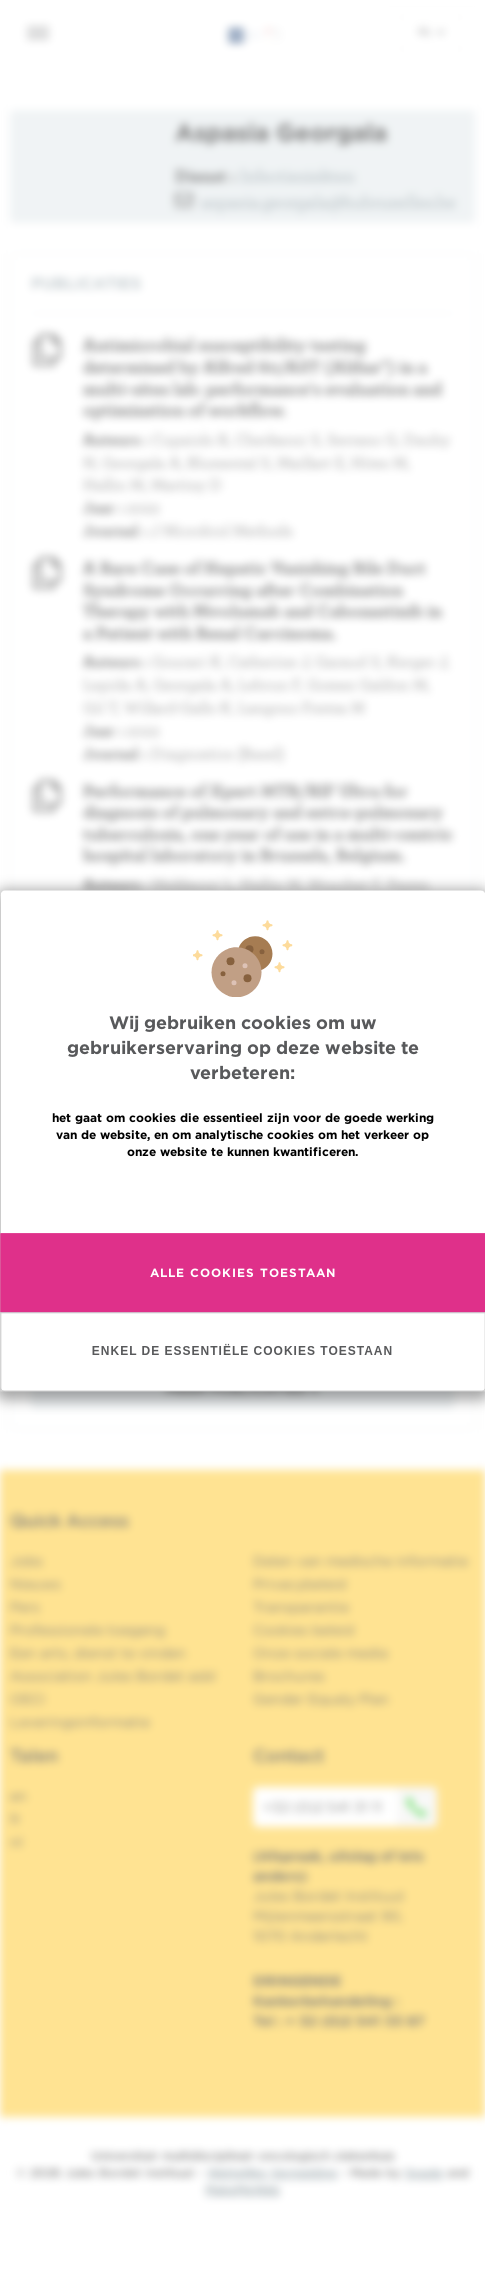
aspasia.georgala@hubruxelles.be (328, 201)
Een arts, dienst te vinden (98, 1653)
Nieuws (35, 1584)
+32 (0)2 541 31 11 (350, 1807)
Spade (424, 2172)
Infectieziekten (297, 175)
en (18, 1796)
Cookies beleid (303, 1630)
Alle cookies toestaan (243, 1291)
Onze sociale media (320, 1653)
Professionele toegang (87, 1630)
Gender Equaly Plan (321, 1699)
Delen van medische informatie (360, 1561)
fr (15, 1819)
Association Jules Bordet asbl (113, 1676)
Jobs (26, 1561)
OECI (27, 1699)
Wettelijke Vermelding (272, 2172)
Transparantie (301, 1607)
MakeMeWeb (242, 2189)
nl (431, 31)
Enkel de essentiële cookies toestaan (242, 1370)
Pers (25, 1607)
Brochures (289, 1676)
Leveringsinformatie (80, 1722)
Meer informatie (242, 1213)
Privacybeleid (299, 1584)
